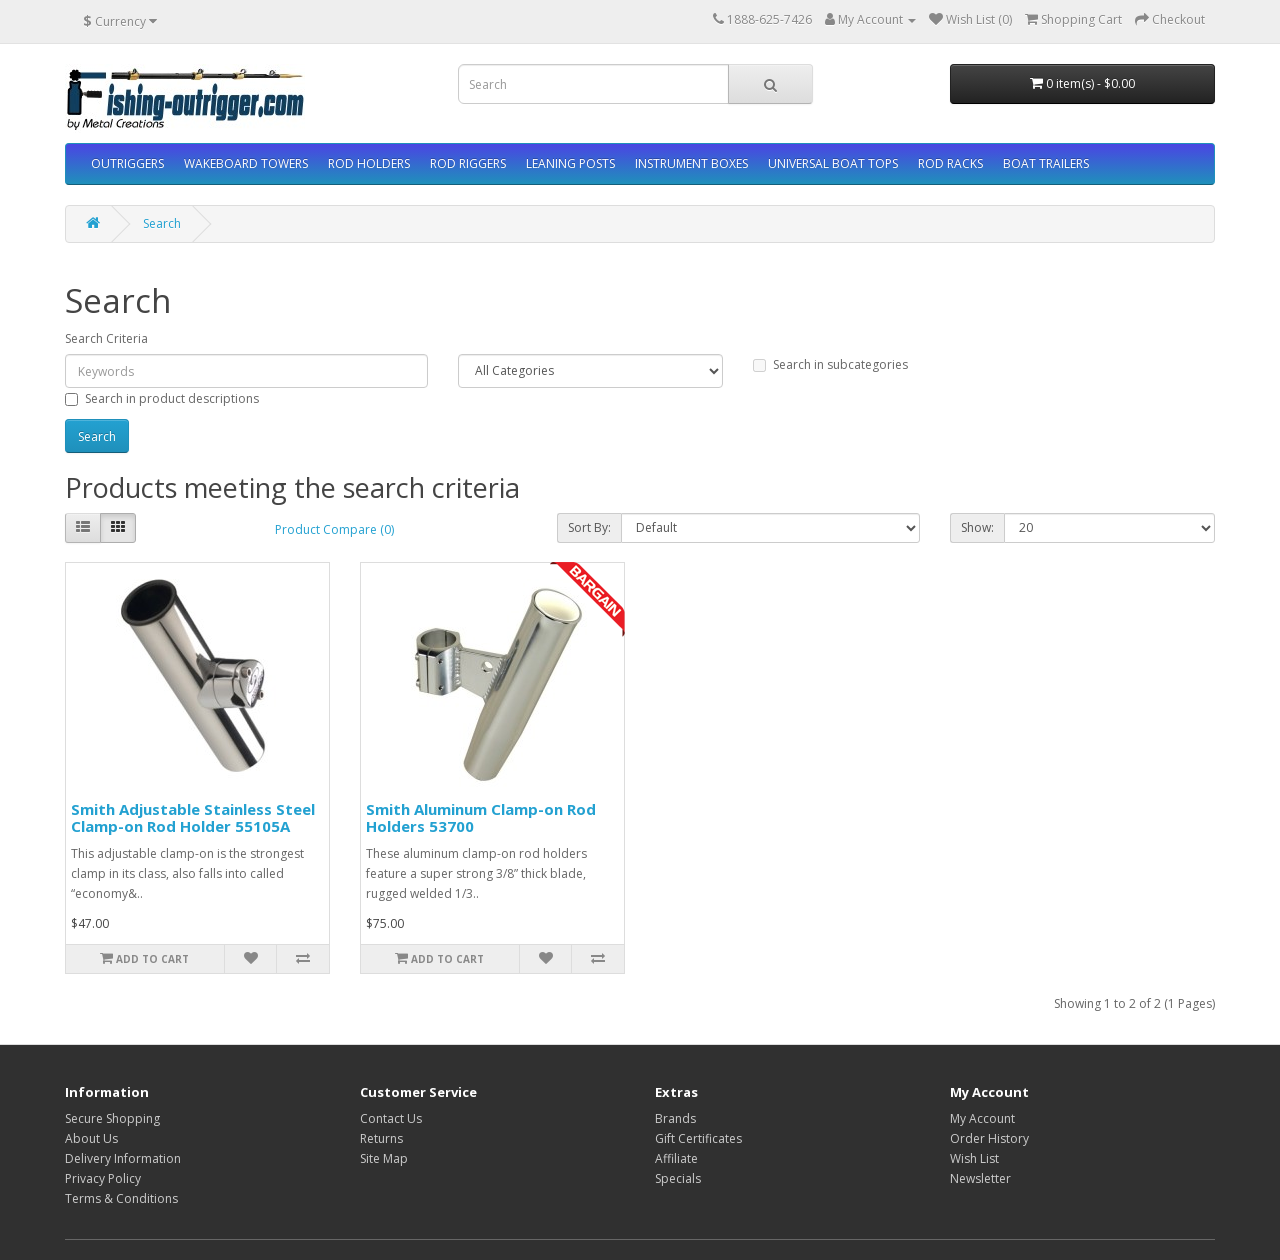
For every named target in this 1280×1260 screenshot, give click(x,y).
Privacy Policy (103, 1178)
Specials (678, 1178)
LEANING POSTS (570, 163)
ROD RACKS (950, 163)
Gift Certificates (698, 1138)
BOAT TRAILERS (1046, 163)
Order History (989, 1138)
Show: (977, 527)
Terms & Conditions (121, 1198)
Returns (381, 1138)
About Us (91, 1138)
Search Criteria (106, 338)
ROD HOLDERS (369, 163)
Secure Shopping (112, 1118)
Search (162, 223)
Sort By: (589, 527)
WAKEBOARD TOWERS (246, 163)
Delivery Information (123, 1158)
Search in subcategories (830, 364)
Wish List (974, 1158)
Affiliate (676, 1158)
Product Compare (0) (334, 529)
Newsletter (980, 1178)
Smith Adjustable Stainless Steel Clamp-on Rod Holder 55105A (193, 817)
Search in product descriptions (162, 398)
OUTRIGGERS (127, 163)
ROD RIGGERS (468, 163)
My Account (982, 1118)
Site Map (384, 1158)
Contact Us (391, 1118)
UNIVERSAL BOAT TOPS (833, 163)
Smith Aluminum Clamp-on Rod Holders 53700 (481, 817)
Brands (675, 1118)
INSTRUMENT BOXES (691, 163)
